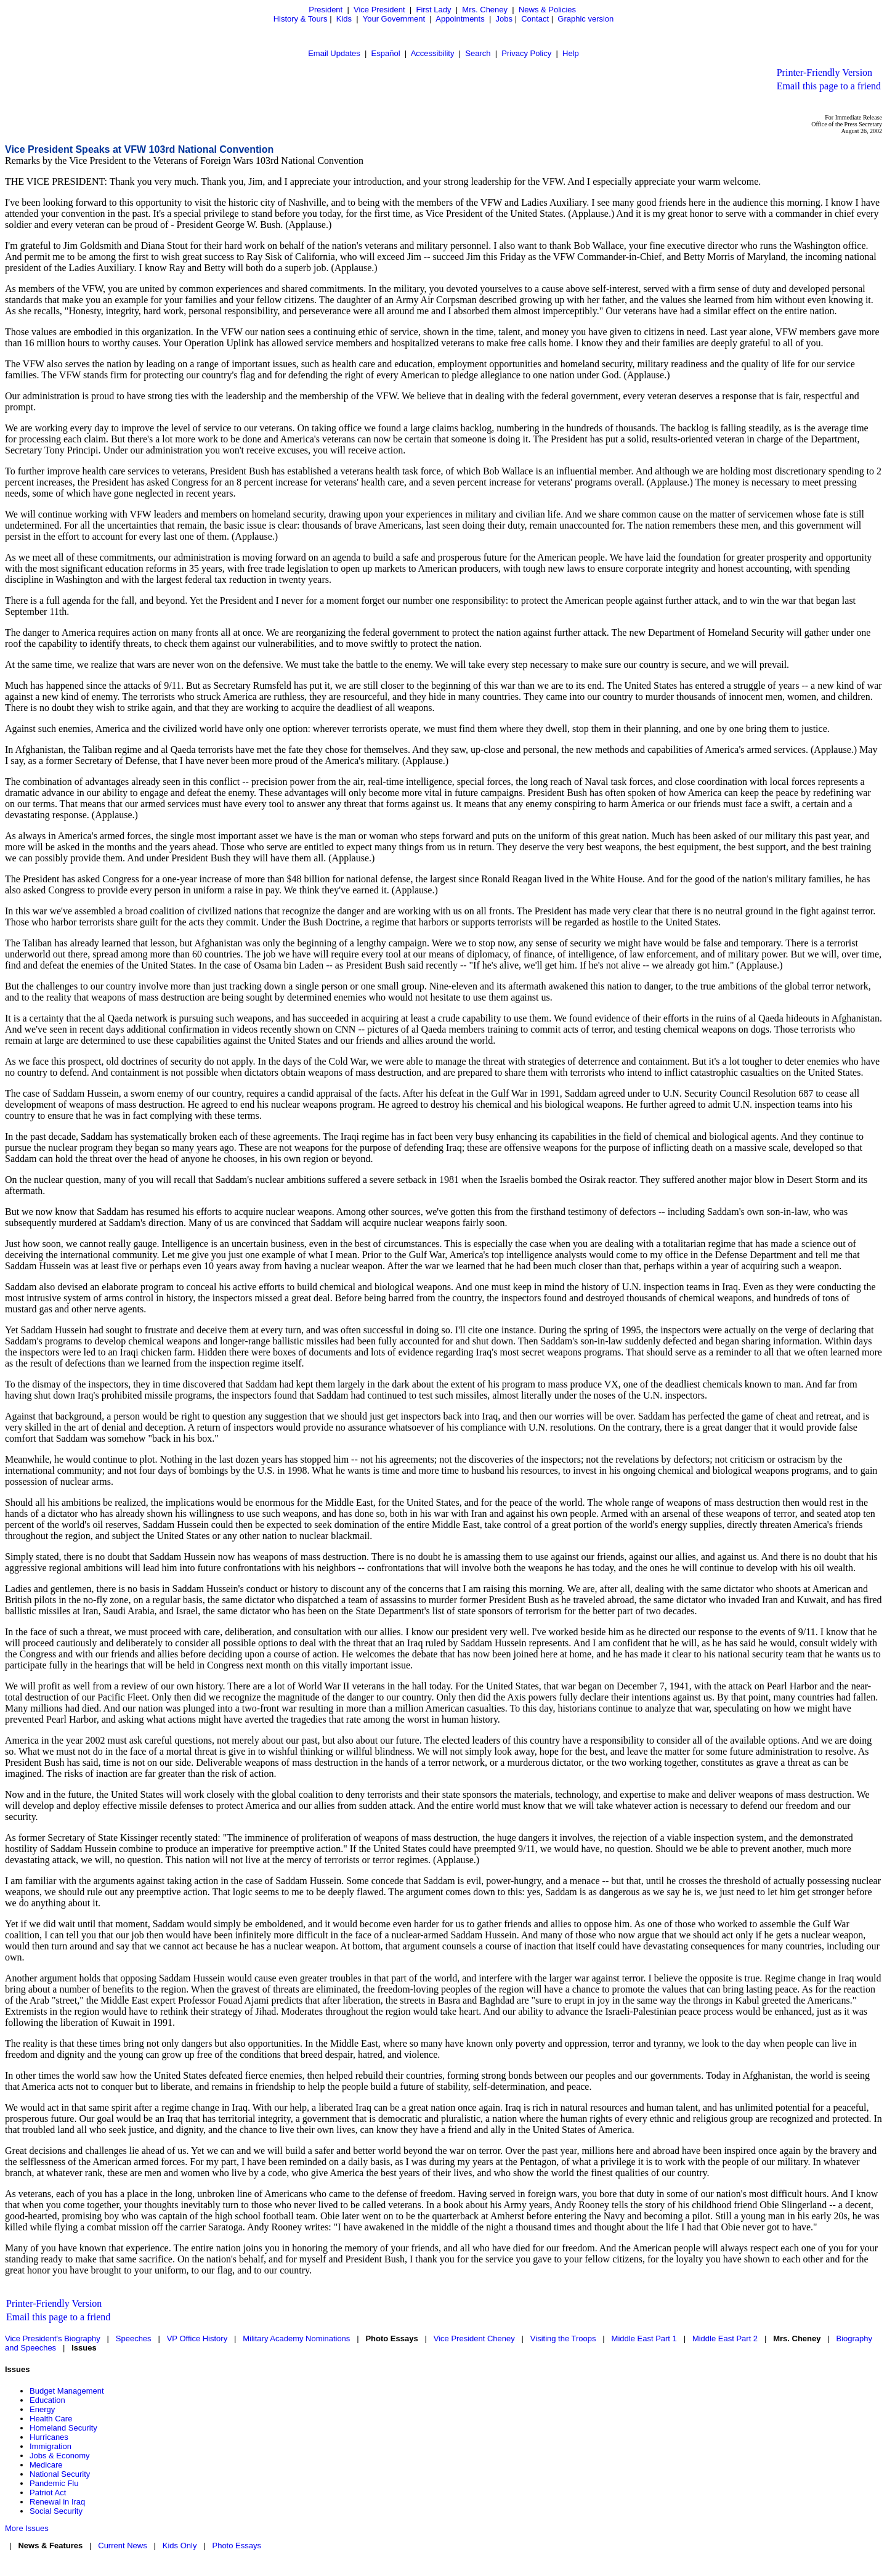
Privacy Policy (526, 53)
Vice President (379, 9)
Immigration (50, 2446)
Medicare (46, 2464)
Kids (344, 18)
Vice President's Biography (52, 2338)
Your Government (394, 18)
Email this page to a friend (829, 86)
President (325, 9)
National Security (60, 2474)
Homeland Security (63, 2427)
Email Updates (334, 53)
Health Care (51, 2418)
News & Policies (547, 9)
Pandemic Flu (54, 2483)
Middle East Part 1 (644, 2338)
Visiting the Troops (563, 2338)
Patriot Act (48, 2492)
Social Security (56, 2511)
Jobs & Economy (60, 2455)
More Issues (27, 2528)
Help (570, 53)
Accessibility (433, 53)
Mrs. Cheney (485, 9)
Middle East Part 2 (725, 2338)
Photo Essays (236, 2545)
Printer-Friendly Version (824, 72)
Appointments (460, 18)
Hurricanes (49, 2437)
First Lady (433, 9)
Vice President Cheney (474, 2338)
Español (385, 53)
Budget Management (67, 2390)
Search (477, 53)
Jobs (504, 18)
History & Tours (300, 18)
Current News (122, 2545)
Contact (535, 18)
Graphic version (585, 18)
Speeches (134, 2338)
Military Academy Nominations (296, 2338)
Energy (42, 2409)
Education (47, 2400)
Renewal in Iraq (57, 2501)
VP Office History (197, 2338)
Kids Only (180, 2545)
